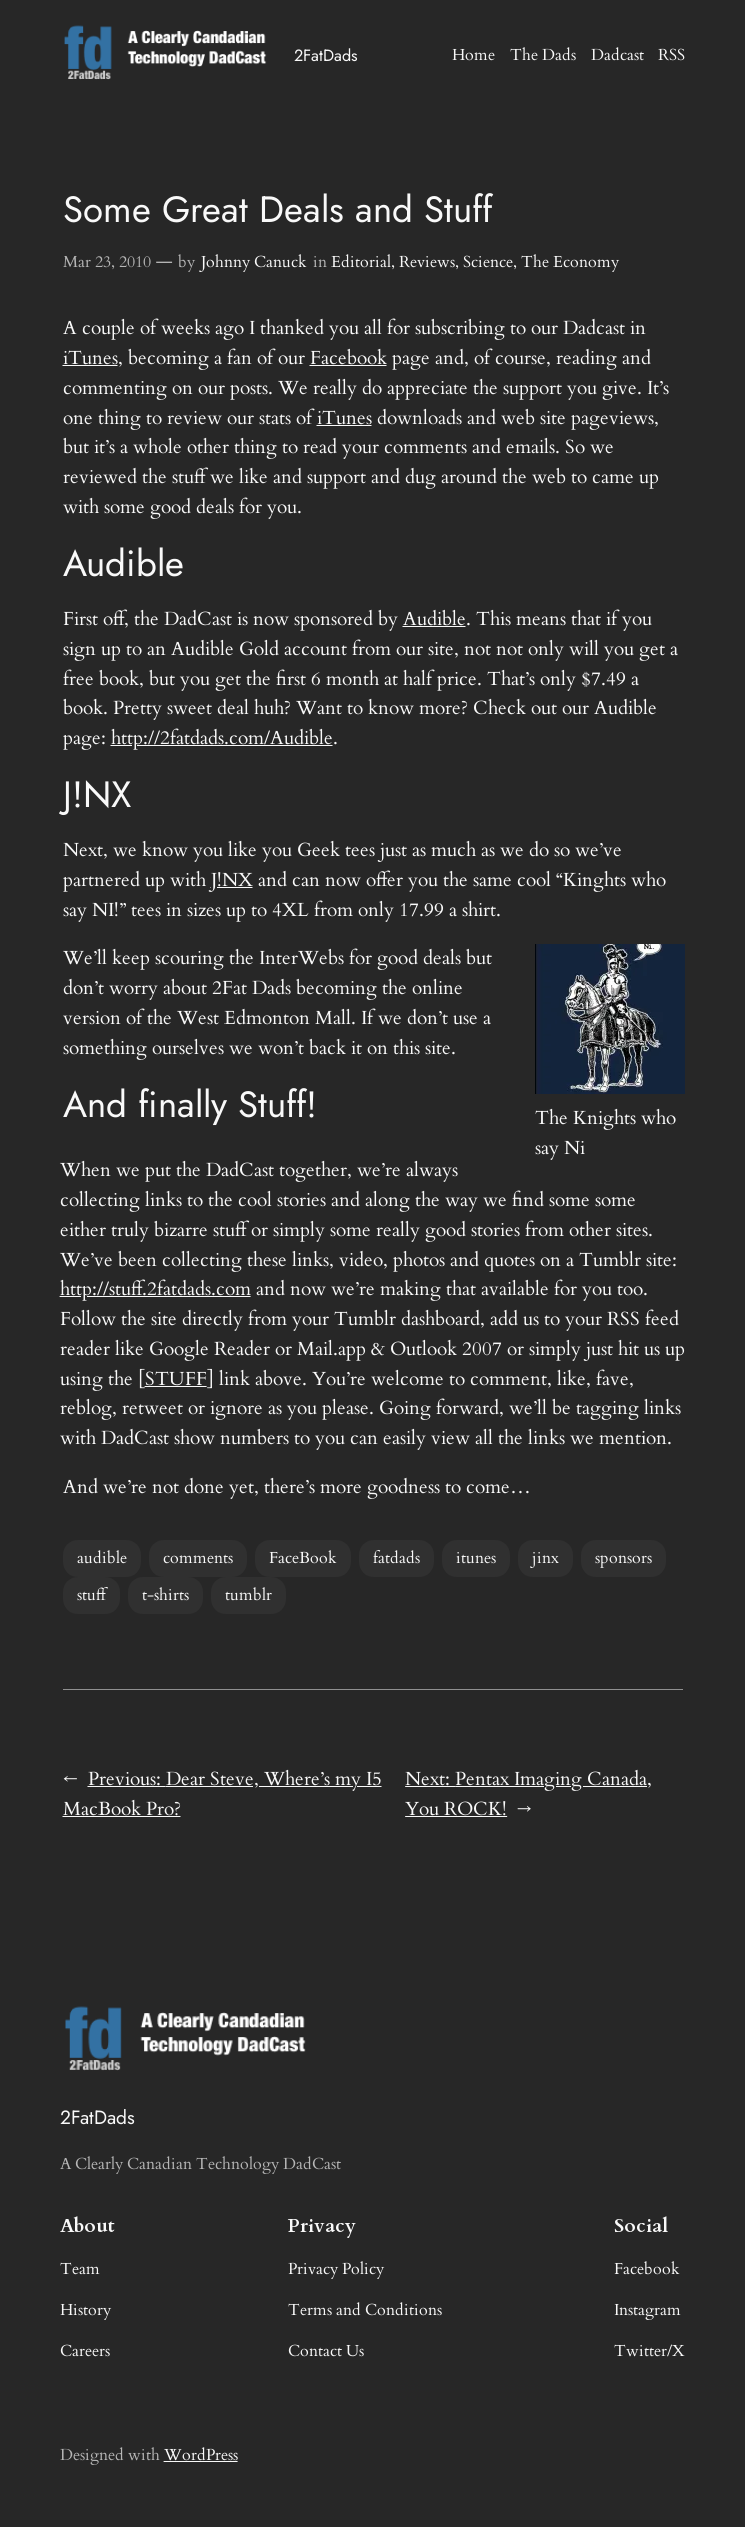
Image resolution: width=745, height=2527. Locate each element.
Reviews (427, 262)
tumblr (248, 1595)
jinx (545, 1558)
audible (102, 1558)
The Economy (570, 262)
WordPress (201, 2455)
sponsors (623, 1558)
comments (198, 1558)
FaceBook (303, 1558)
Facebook (348, 358)
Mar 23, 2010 (107, 262)
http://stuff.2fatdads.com (155, 1289)
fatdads (396, 1558)
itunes (476, 1558)
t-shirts (165, 1595)
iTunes (90, 358)
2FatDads (326, 55)
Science (488, 262)
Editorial (361, 262)
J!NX (232, 880)
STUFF (176, 1379)
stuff (91, 1595)
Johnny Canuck (254, 262)
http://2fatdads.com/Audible (222, 738)
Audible (434, 619)
